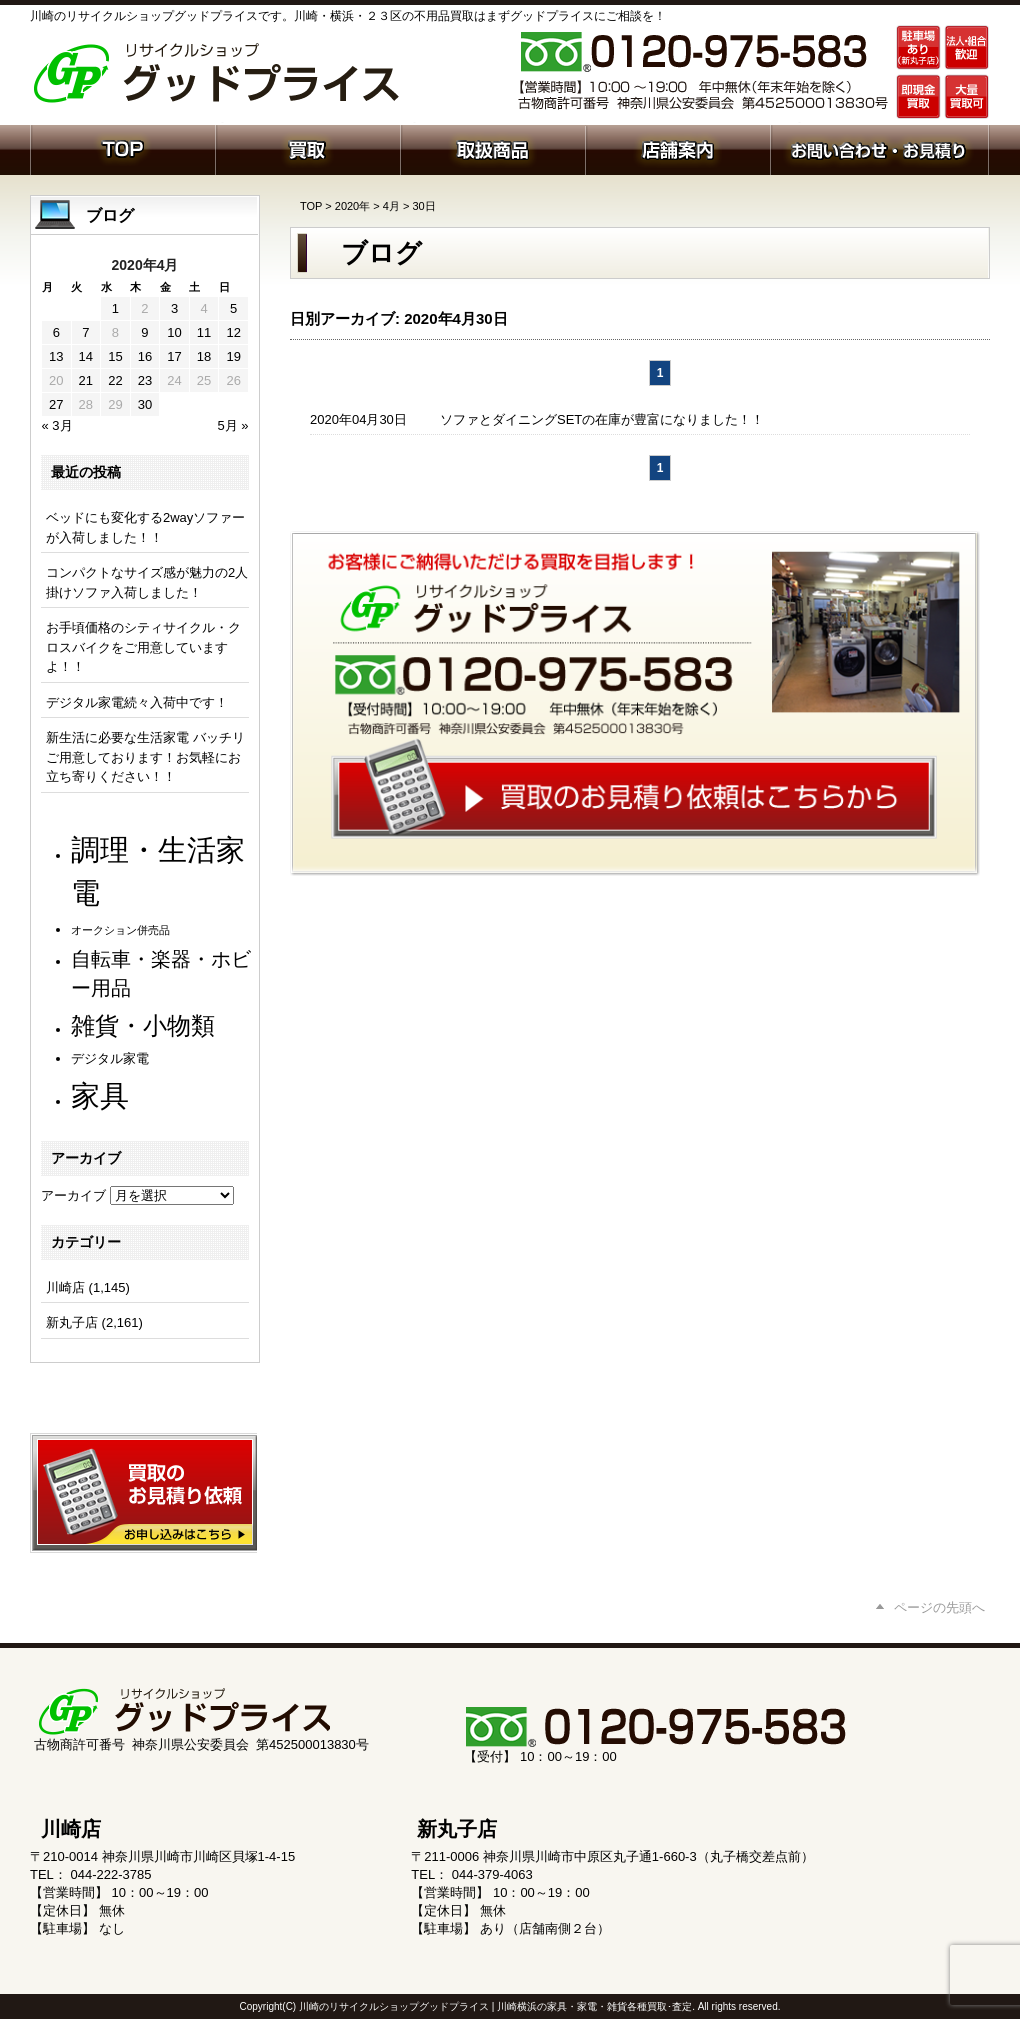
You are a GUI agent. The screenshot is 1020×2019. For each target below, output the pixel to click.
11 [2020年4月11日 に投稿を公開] (204, 332)
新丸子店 (72, 1322)
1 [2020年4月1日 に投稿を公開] (115, 308)
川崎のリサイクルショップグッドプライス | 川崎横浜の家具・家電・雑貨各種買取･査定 (495, 2006)
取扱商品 (492, 148)
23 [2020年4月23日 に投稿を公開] (145, 380)
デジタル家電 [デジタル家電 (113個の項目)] (110, 1058)
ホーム (122, 148)
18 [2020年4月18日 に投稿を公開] (204, 356)
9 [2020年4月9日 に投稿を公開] (144, 332)
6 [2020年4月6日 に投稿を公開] (56, 332)
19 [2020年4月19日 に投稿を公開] (233, 356)
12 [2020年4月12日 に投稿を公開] (233, 332)
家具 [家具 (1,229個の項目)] (100, 1095)
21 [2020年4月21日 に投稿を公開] (86, 380)
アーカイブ (73, 1195)
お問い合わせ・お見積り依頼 (879, 148)
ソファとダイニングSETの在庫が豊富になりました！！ (602, 419)
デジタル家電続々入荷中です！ (137, 702)
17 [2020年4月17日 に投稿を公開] (174, 356)
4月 (391, 206)
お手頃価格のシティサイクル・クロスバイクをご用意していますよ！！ (143, 647)
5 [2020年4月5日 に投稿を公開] (233, 308)
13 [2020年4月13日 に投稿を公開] (56, 356)
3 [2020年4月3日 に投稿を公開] (174, 308)
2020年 (352, 206)
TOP (311, 206)
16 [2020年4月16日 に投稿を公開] (145, 356)
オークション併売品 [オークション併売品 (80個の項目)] (120, 930)
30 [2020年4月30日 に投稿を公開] (145, 404)
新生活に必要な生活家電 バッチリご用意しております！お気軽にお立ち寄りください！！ (145, 757)
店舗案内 (677, 148)
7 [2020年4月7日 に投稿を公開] (85, 332)
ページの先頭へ (939, 1607)
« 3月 (57, 425)
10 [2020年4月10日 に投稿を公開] (174, 332)
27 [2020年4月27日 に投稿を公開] (56, 404)
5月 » (232, 425)
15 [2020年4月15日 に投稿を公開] (115, 356)
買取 (307, 148)
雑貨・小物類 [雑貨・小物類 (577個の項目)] (143, 1025)
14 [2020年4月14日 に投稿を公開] (86, 356)
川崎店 (65, 1287)
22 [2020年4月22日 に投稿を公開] (115, 380)
